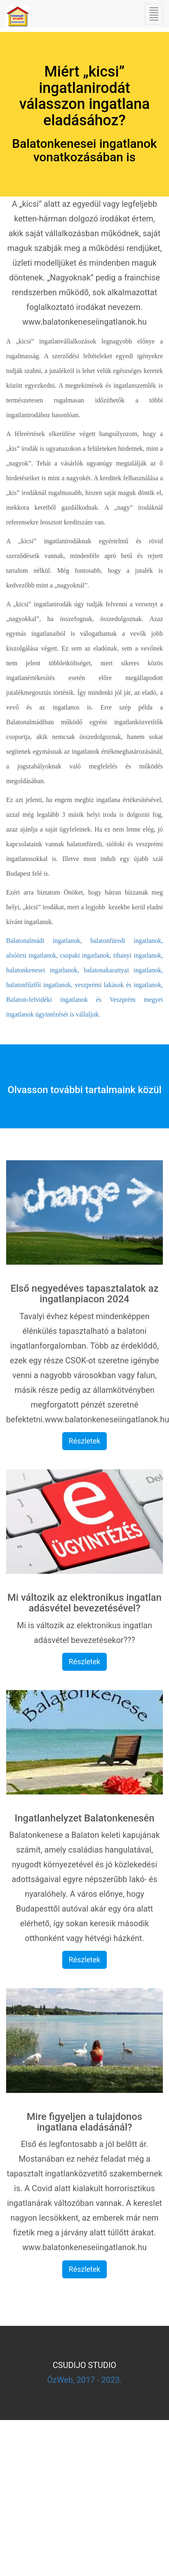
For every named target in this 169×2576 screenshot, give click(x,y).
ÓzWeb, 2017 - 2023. (84, 2380)
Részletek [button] (84, 1441)
